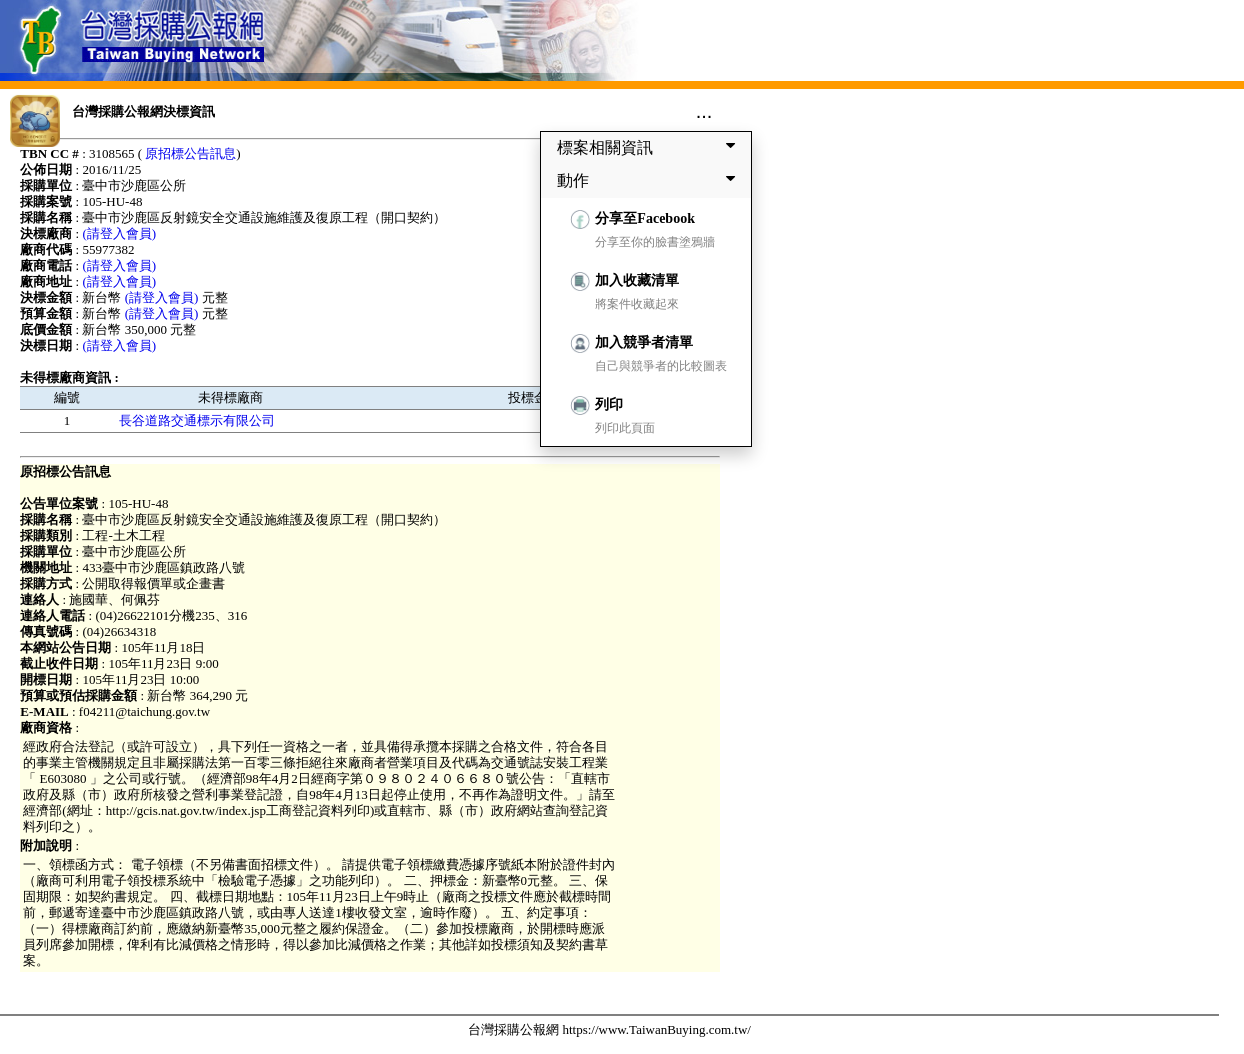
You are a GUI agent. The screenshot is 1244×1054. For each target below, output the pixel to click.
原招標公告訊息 (190, 153)
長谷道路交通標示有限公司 (197, 420)
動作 (650, 180)
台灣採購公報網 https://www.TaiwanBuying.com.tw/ (609, 1029)
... (704, 111)
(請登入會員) (119, 233)
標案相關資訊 (650, 147)
